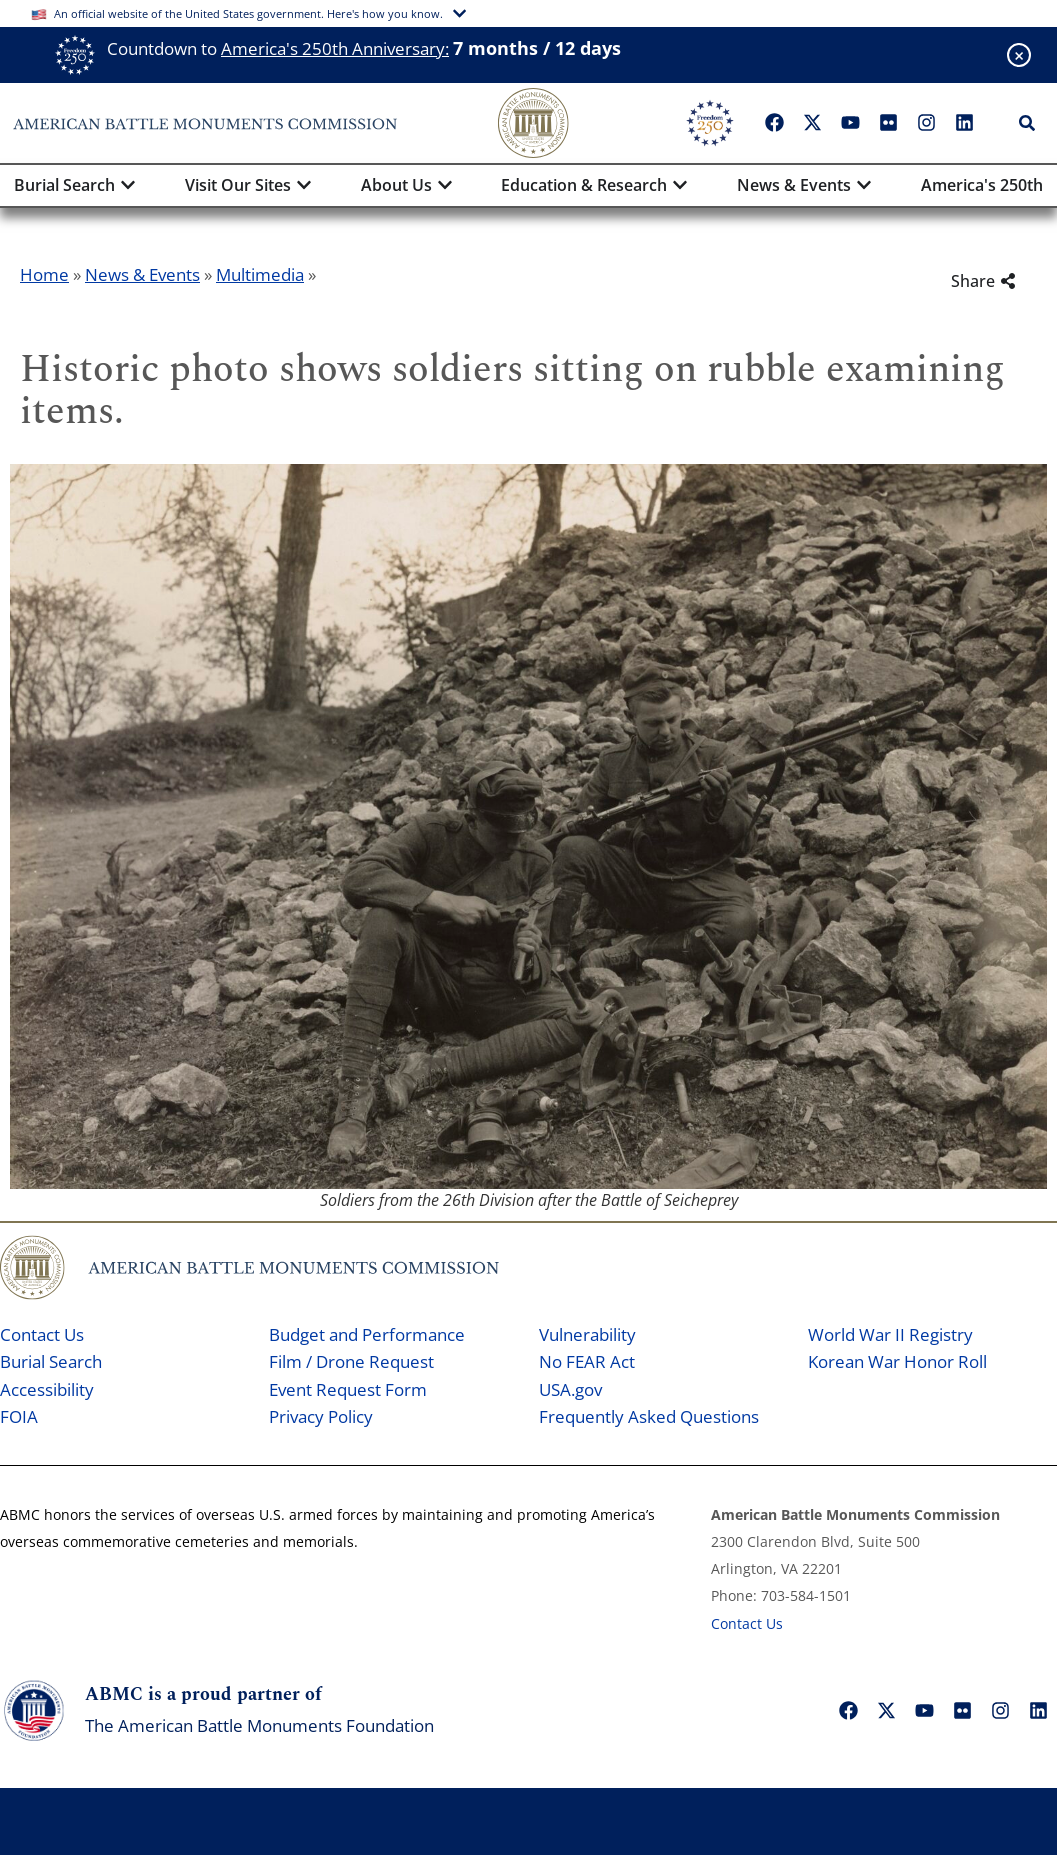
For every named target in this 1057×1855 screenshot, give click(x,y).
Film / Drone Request (351, 1361)
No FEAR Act (587, 1361)
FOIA (19, 1416)
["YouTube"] (850, 123)
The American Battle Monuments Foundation (259, 1725)
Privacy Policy (321, 1416)
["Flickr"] (888, 123)
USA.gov (570, 1389)
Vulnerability (587, 1334)
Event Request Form (348, 1389)
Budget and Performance (367, 1334)
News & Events (142, 274)
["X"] (812, 123)
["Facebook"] (774, 123)
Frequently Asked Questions (649, 1416)
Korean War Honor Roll (897, 1361)
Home (44, 274)
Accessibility (47, 1389)
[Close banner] (1019, 55)
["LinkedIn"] (964, 123)
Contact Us (42, 1334)
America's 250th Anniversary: (335, 48)
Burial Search (51, 1361)
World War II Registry (890, 1334)
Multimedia (260, 274)
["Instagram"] (926, 123)
